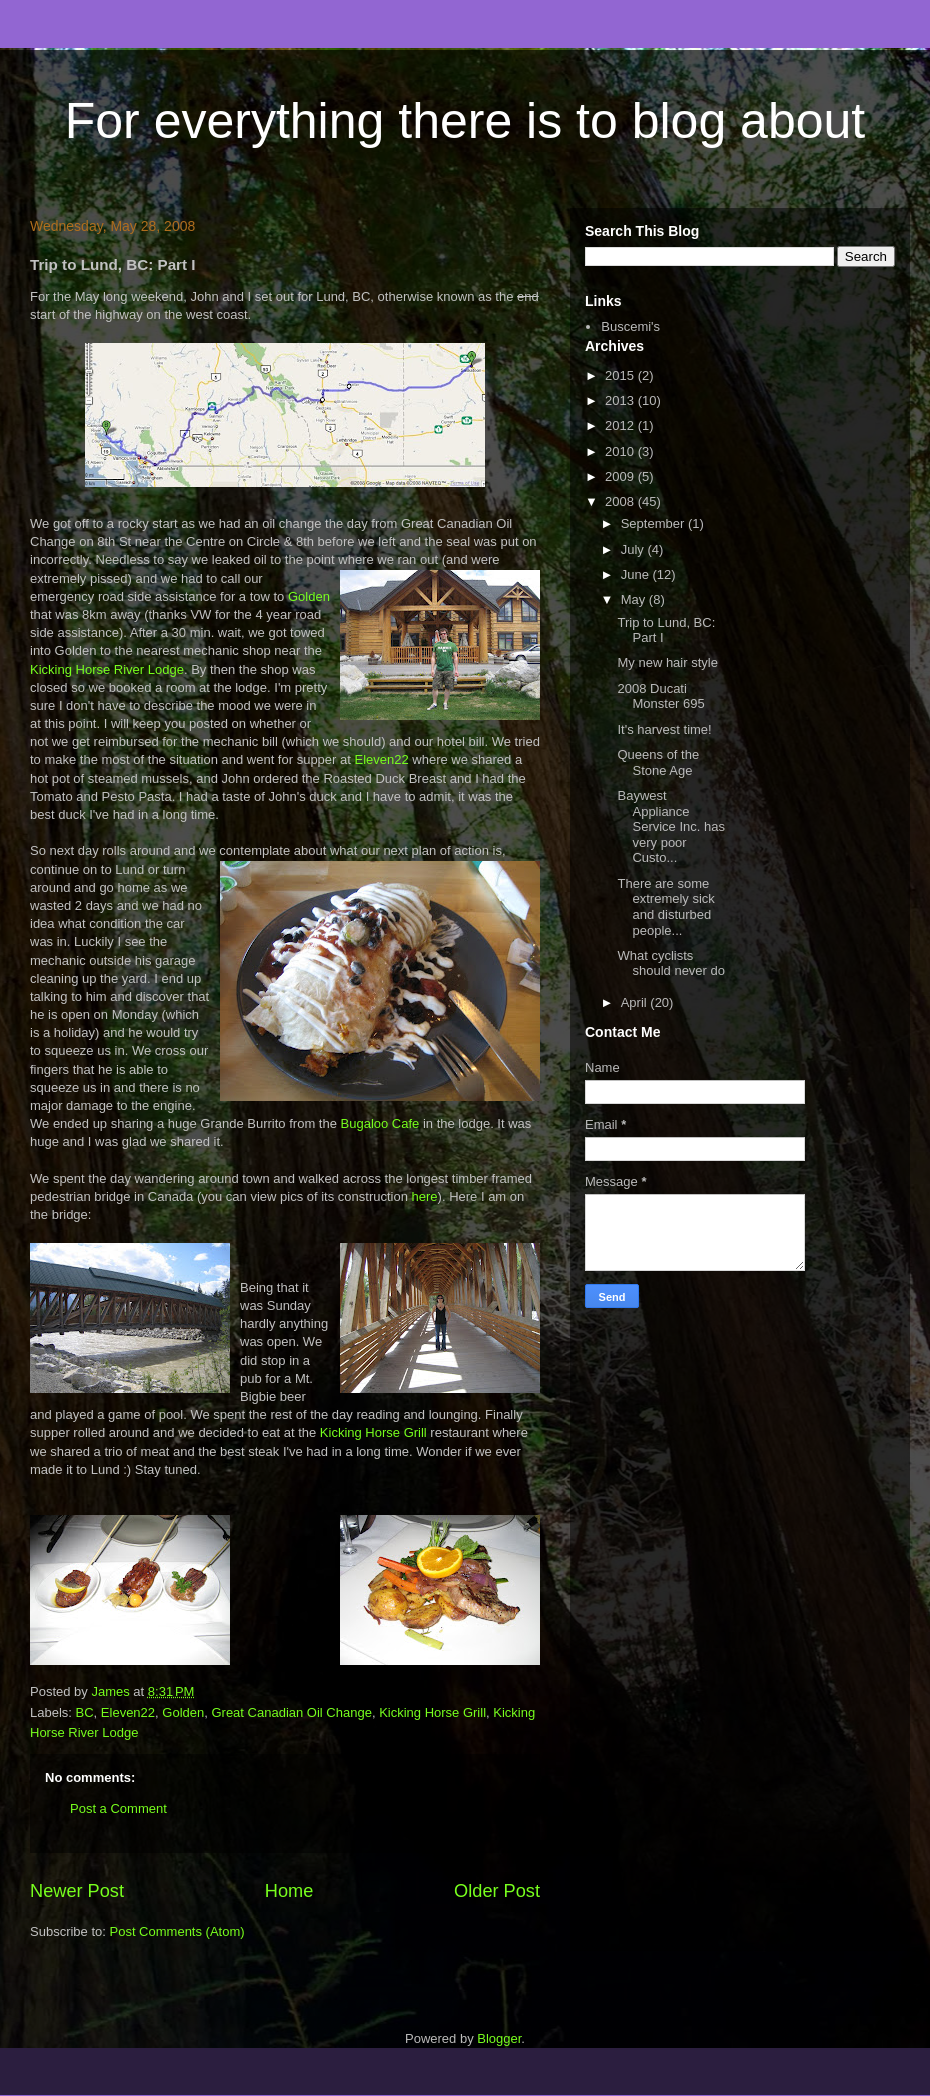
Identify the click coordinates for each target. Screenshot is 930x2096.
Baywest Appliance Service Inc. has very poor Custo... (671, 826)
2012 (621, 425)
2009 (621, 476)
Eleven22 (381, 759)
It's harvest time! (664, 729)
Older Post (497, 1891)
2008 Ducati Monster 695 (660, 696)
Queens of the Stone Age (658, 762)
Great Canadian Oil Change (291, 1712)
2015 (621, 375)
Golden (309, 596)
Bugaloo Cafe (380, 1123)
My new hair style (667, 662)
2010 (621, 451)
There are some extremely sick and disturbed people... (665, 907)
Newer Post (77, 1891)
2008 (621, 501)
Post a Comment (118, 1808)
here (425, 1196)
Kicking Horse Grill (373, 1432)
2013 (621, 400)
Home (289, 1891)
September (654, 523)
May (635, 599)
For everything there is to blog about (465, 121)
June (637, 574)
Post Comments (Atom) (177, 1931)
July (634, 549)
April (636, 1002)
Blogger (499, 2038)
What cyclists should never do (671, 963)
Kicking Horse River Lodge (107, 669)
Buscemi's (630, 326)
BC (85, 1712)
